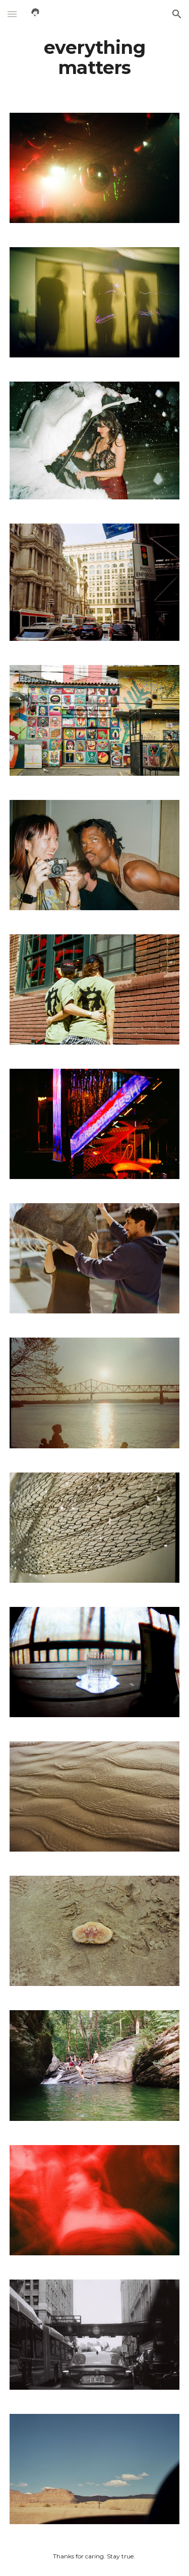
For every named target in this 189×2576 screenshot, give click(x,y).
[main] (95, 58)
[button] (12, 14)
